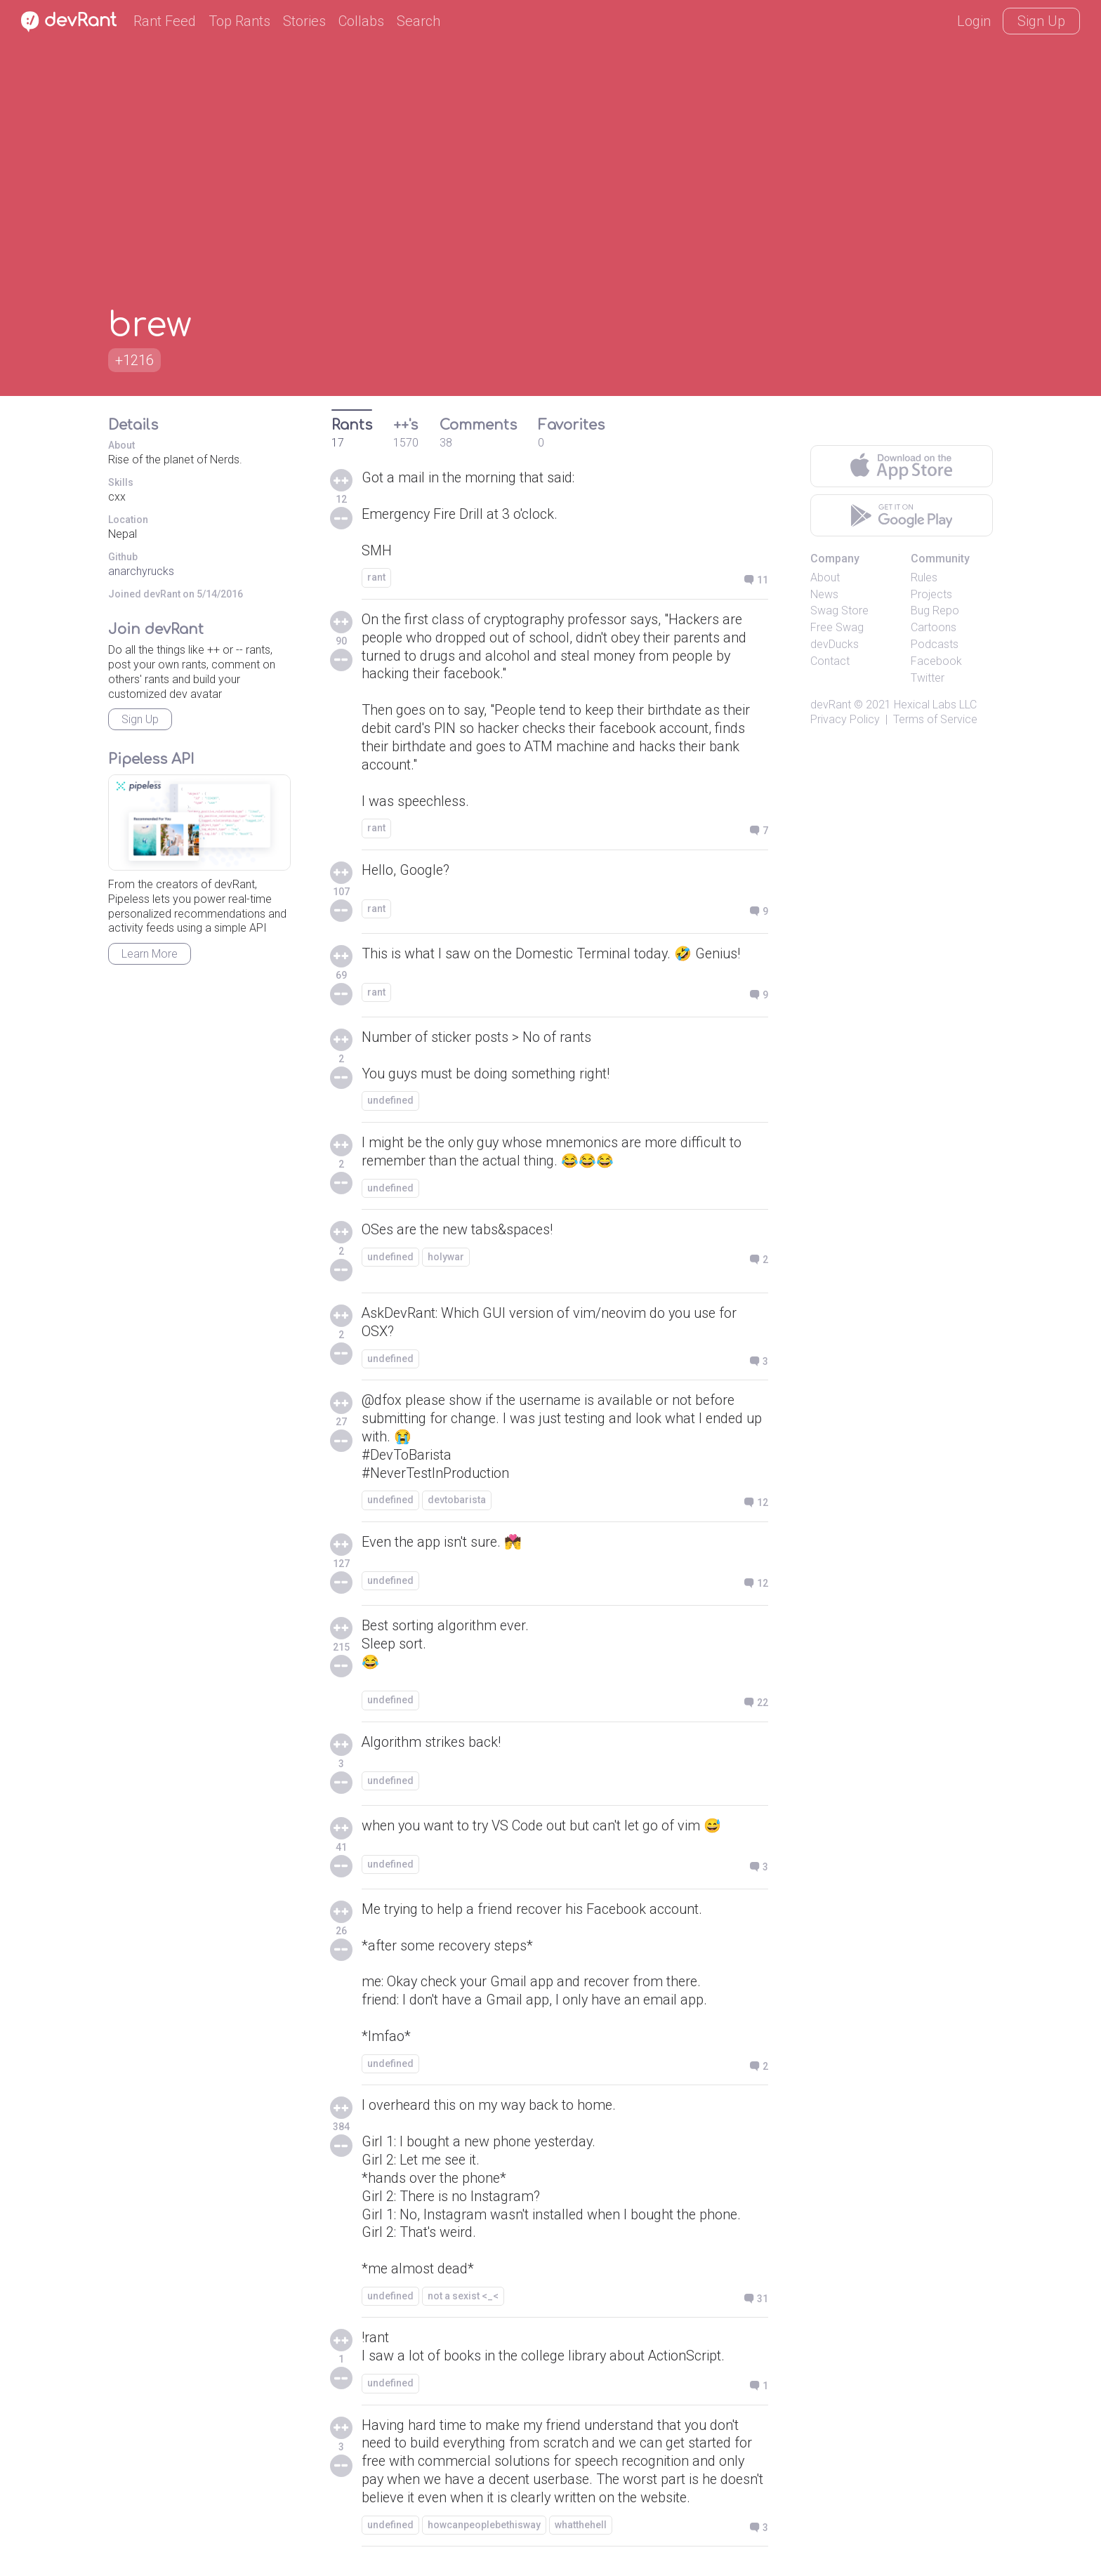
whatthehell (581, 2529)
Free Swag (837, 627)
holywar (446, 1258)
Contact (830, 661)
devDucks (834, 644)
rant (376, 577)
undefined (390, 1102)
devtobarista (457, 1502)
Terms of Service (935, 719)
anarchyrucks (141, 571)
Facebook (936, 661)
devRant (830, 704)
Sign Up (1041, 21)
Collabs (361, 21)
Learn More (149, 953)
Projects (931, 594)
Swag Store (839, 610)
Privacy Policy (845, 719)
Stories (304, 21)
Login (974, 21)
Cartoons (933, 627)
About (825, 577)
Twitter (927, 678)
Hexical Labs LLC (935, 704)
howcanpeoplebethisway (484, 2529)
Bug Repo (935, 610)
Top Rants (239, 21)
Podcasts (934, 644)
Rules (924, 577)
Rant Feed (164, 21)
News (824, 594)
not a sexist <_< (463, 2300)
